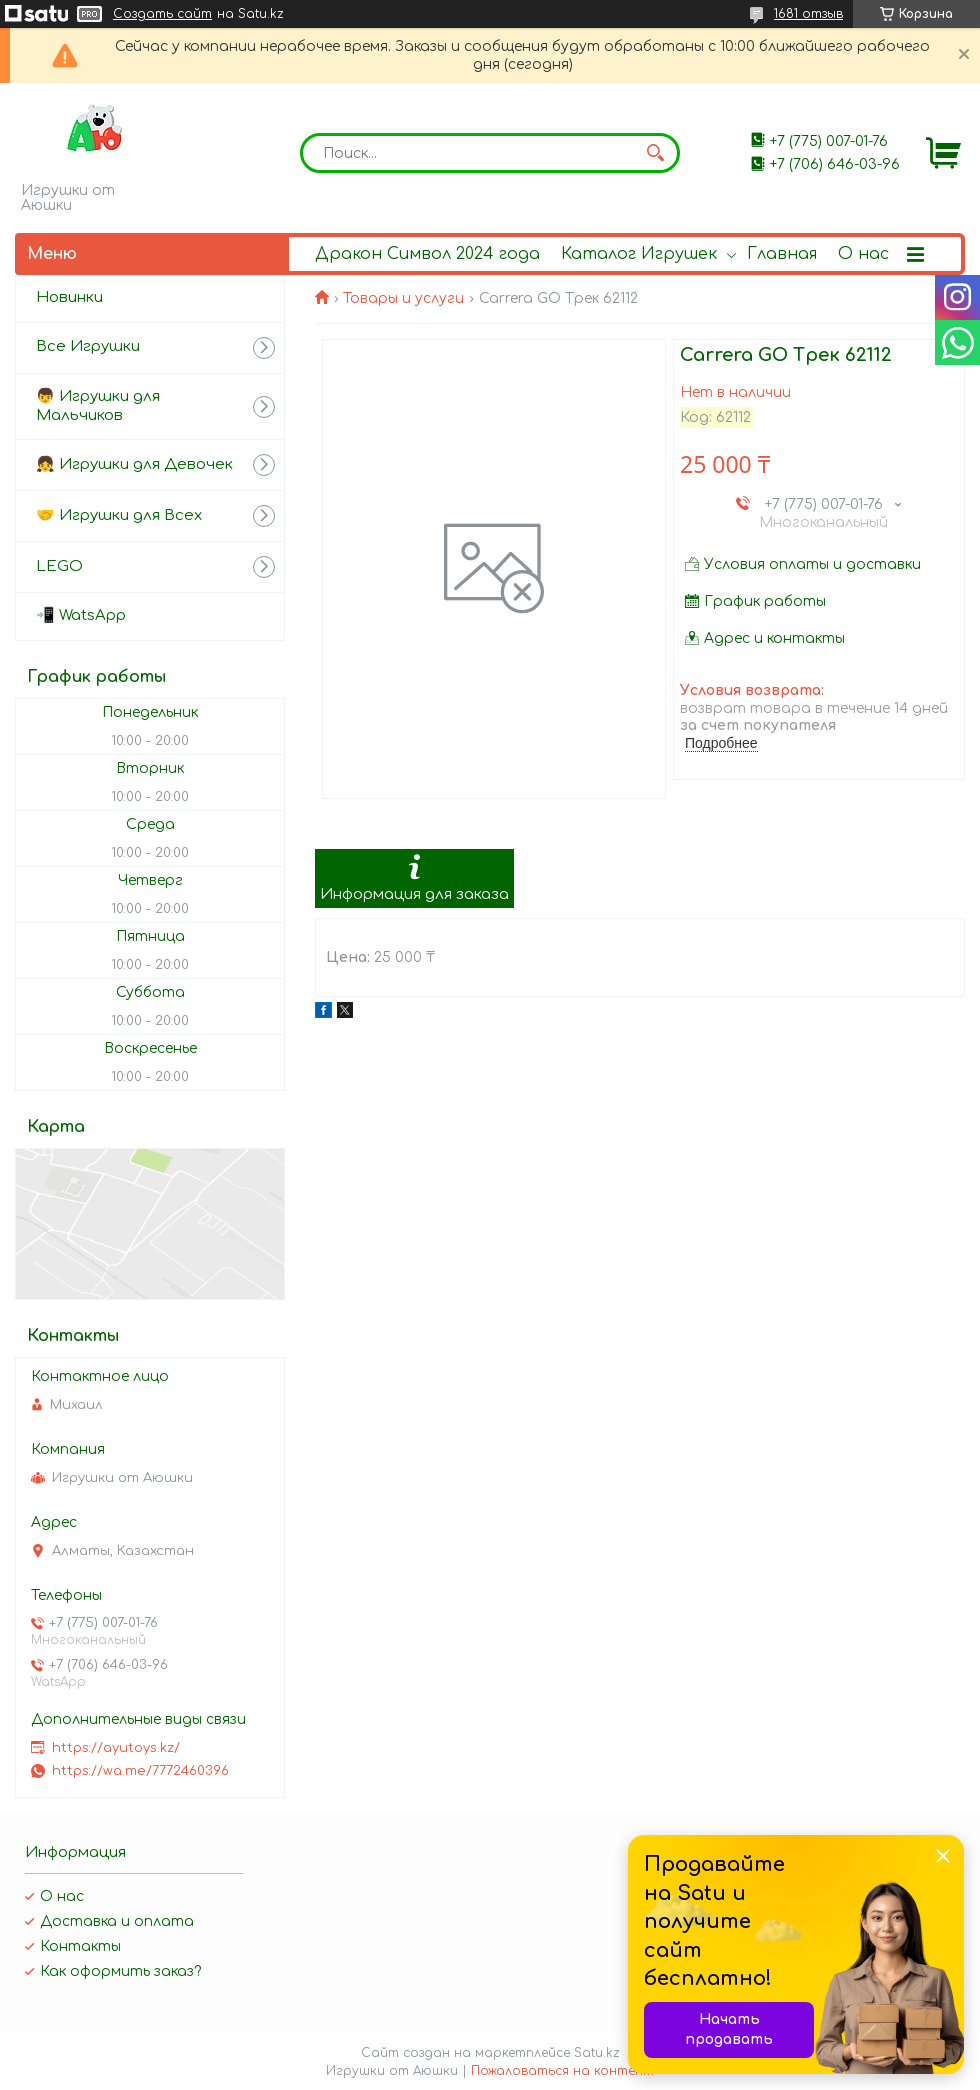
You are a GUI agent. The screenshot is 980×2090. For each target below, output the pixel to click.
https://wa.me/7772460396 (140, 1771)
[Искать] (655, 153)
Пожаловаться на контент (562, 2071)
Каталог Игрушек (639, 254)
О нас (863, 254)
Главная (782, 254)
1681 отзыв (808, 14)
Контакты (80, 1946)
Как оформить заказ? (120, 1971)
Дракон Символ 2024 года (427, 254)
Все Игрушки (88, 346)
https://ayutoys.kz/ (116, 1748)
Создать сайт (162, 14)
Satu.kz (597, 2053)
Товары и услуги (403, 298)
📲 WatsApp (81, 615)
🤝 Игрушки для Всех (119, 515)
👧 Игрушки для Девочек (134, 464)
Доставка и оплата (117, 1921)
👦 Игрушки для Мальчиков (98, 406)
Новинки (69, 297)
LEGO (59, 566)
